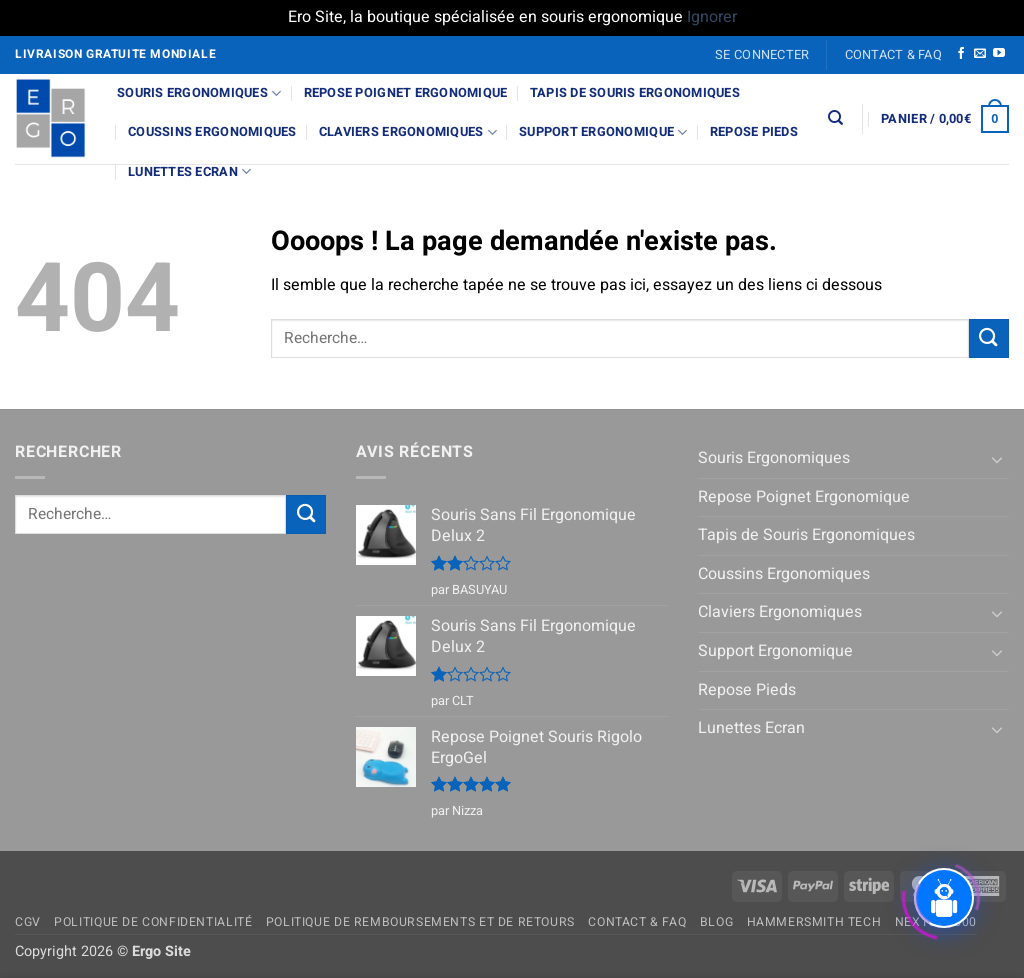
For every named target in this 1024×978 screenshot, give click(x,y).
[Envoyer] (989, 338)
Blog (716, 922)
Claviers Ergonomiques (408, 132)
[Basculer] (997, 459)
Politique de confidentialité (153, 922)
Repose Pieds (754, 132)
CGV (28, 922)
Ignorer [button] (712, 17)
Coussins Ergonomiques (212, 132)
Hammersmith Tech (814, 922)
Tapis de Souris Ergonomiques (635, 93)
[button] (762, 55)
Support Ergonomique (603, 132)
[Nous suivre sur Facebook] (961, 54)
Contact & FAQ (893, 55)
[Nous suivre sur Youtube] (999, 54)
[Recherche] (835, 118)
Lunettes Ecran (189, 171)
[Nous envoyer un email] (980, 54)
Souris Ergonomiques (199, 93)
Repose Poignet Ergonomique (406, 93)
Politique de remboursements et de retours (420, 922)
